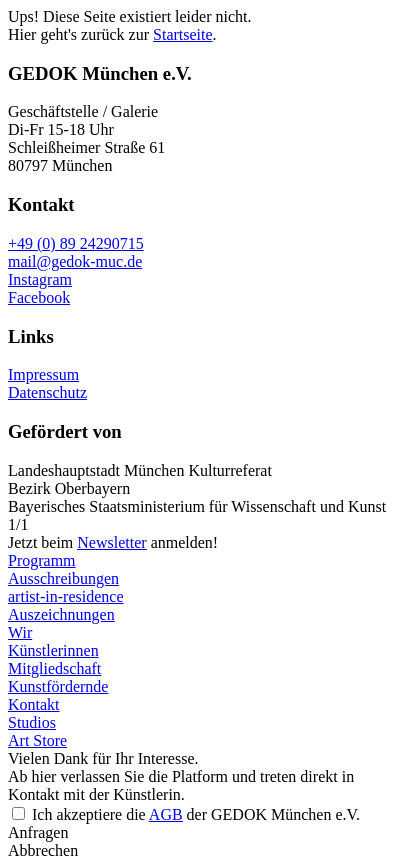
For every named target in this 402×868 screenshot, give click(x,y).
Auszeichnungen (61, 614)
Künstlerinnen (53, 650)
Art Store (37, 740)
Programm (42, 560)
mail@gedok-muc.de (75, 261)
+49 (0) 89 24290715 (76, 243)
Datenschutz (47, 392)
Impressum (43, 374)
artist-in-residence (66, 596)
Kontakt (34, 704)
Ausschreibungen (63, 578)
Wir (20, 632)
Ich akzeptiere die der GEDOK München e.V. (196, 814)
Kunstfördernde (58, 686)
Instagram (40, 279)
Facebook (39, 297)
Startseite (183, 34)
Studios (32, 722)
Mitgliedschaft (54, 668)
